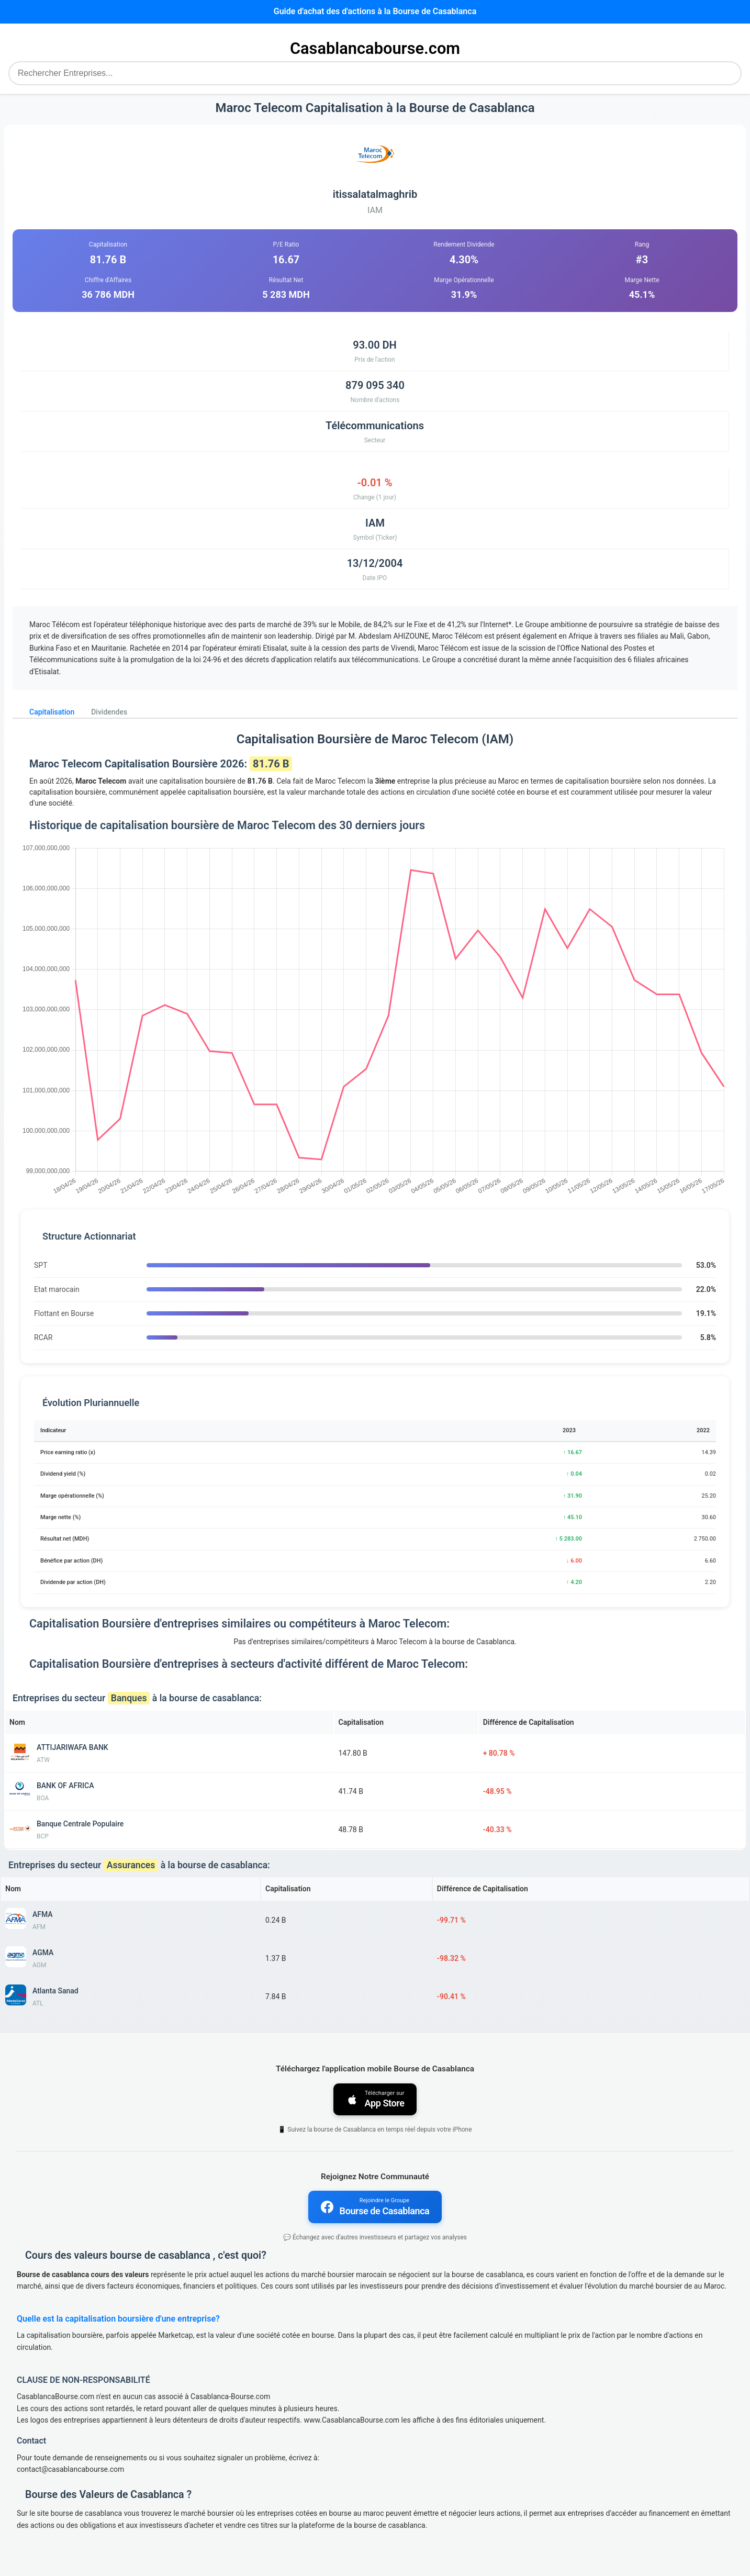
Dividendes (109, 712)
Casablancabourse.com (375, 48)
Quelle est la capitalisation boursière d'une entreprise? (118, 2319)
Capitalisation (51, 712)
